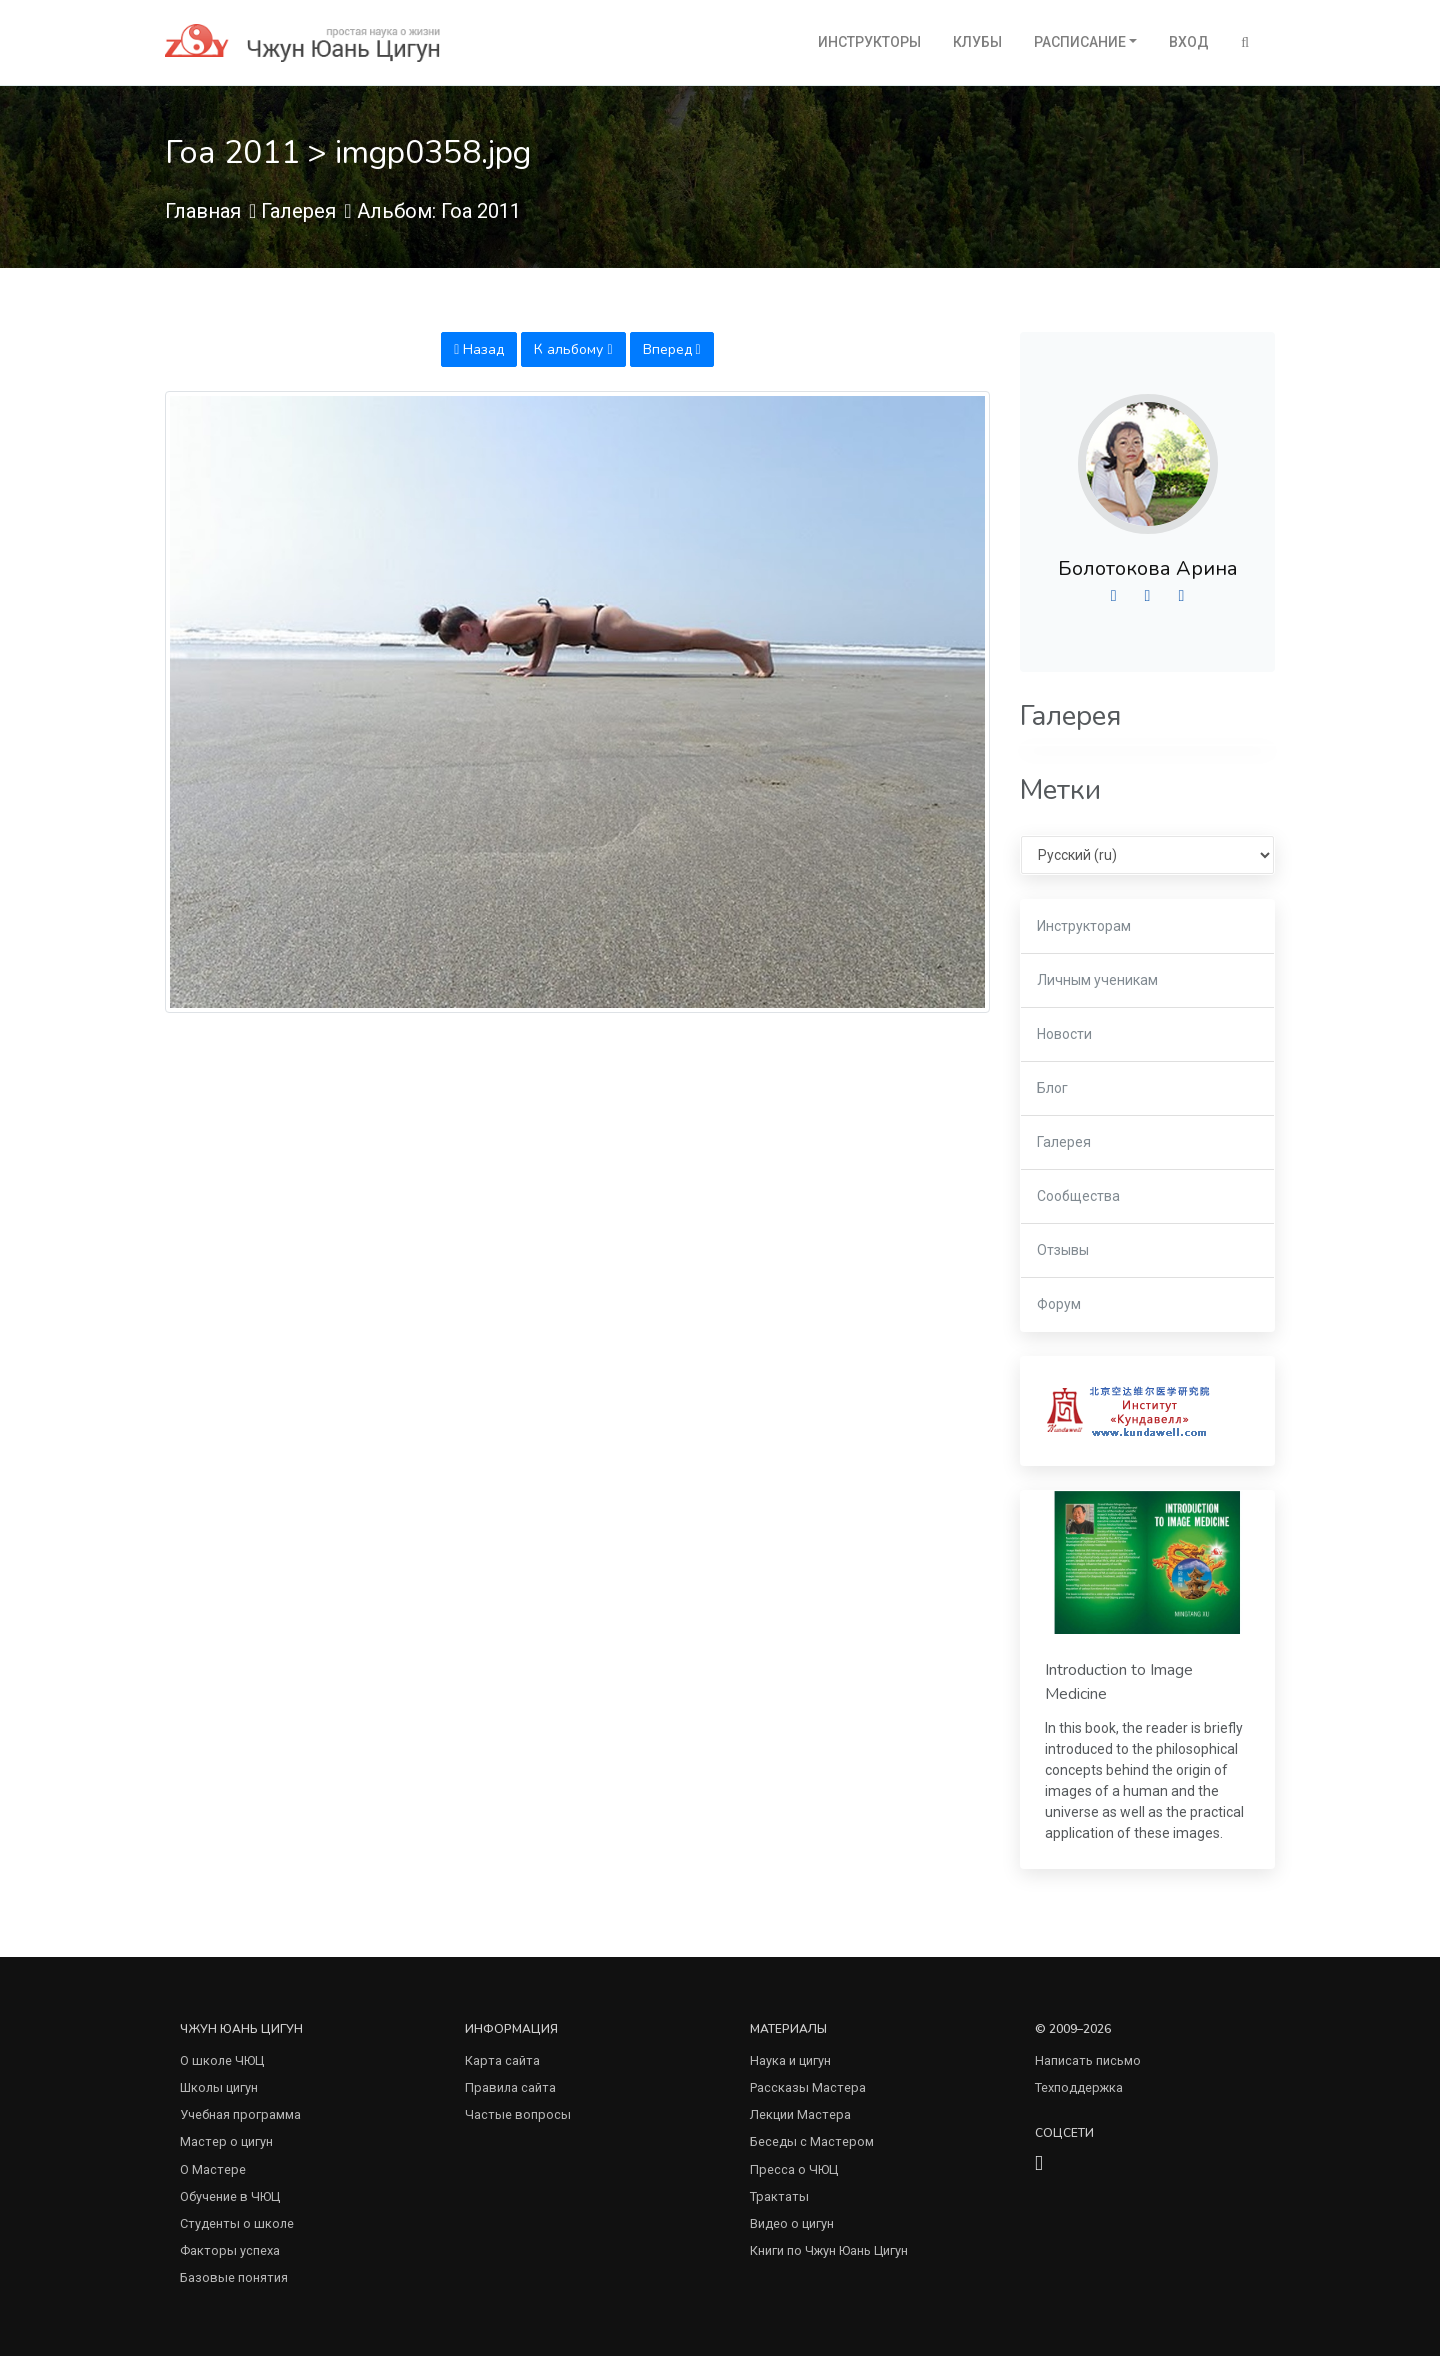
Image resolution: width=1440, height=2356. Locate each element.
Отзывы (1063, 1250)
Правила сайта (510, 2087)
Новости (1064, 1034)
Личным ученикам (1097, 980)
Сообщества (1078, 1196)
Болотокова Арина (1148, 568)
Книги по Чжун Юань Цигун (829, 2250)
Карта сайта (502, 2060)
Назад (479, 349)
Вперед (672, 349)
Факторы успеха (230, 2250)
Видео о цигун (792, 2223)
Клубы (977, 42)
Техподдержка (1079, 2087)
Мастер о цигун (226, 2141)
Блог (1052, 1088)
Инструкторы (869, 42)
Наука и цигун (790, 2060)
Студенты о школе (237, 2223)
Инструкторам (1084, 926)
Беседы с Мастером (812, 2141)
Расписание (1080, 42)
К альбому (573, 349)
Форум (1059, 1304)
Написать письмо (1088, 2060)
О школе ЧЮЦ (222, 2060)
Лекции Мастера (800, 2114)
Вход (1189, 42)
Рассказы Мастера (808, 2087)
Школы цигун (219, 2087)
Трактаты (779, 2196)
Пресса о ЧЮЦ (794, 2169)
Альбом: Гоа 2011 (439, 211)
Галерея (298, 211)
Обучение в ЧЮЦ (230, 2196)
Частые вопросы (518, 2114)
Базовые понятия (234, 2277)
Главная (203, 211)
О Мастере (213, 2169)
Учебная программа (240, 2114)
